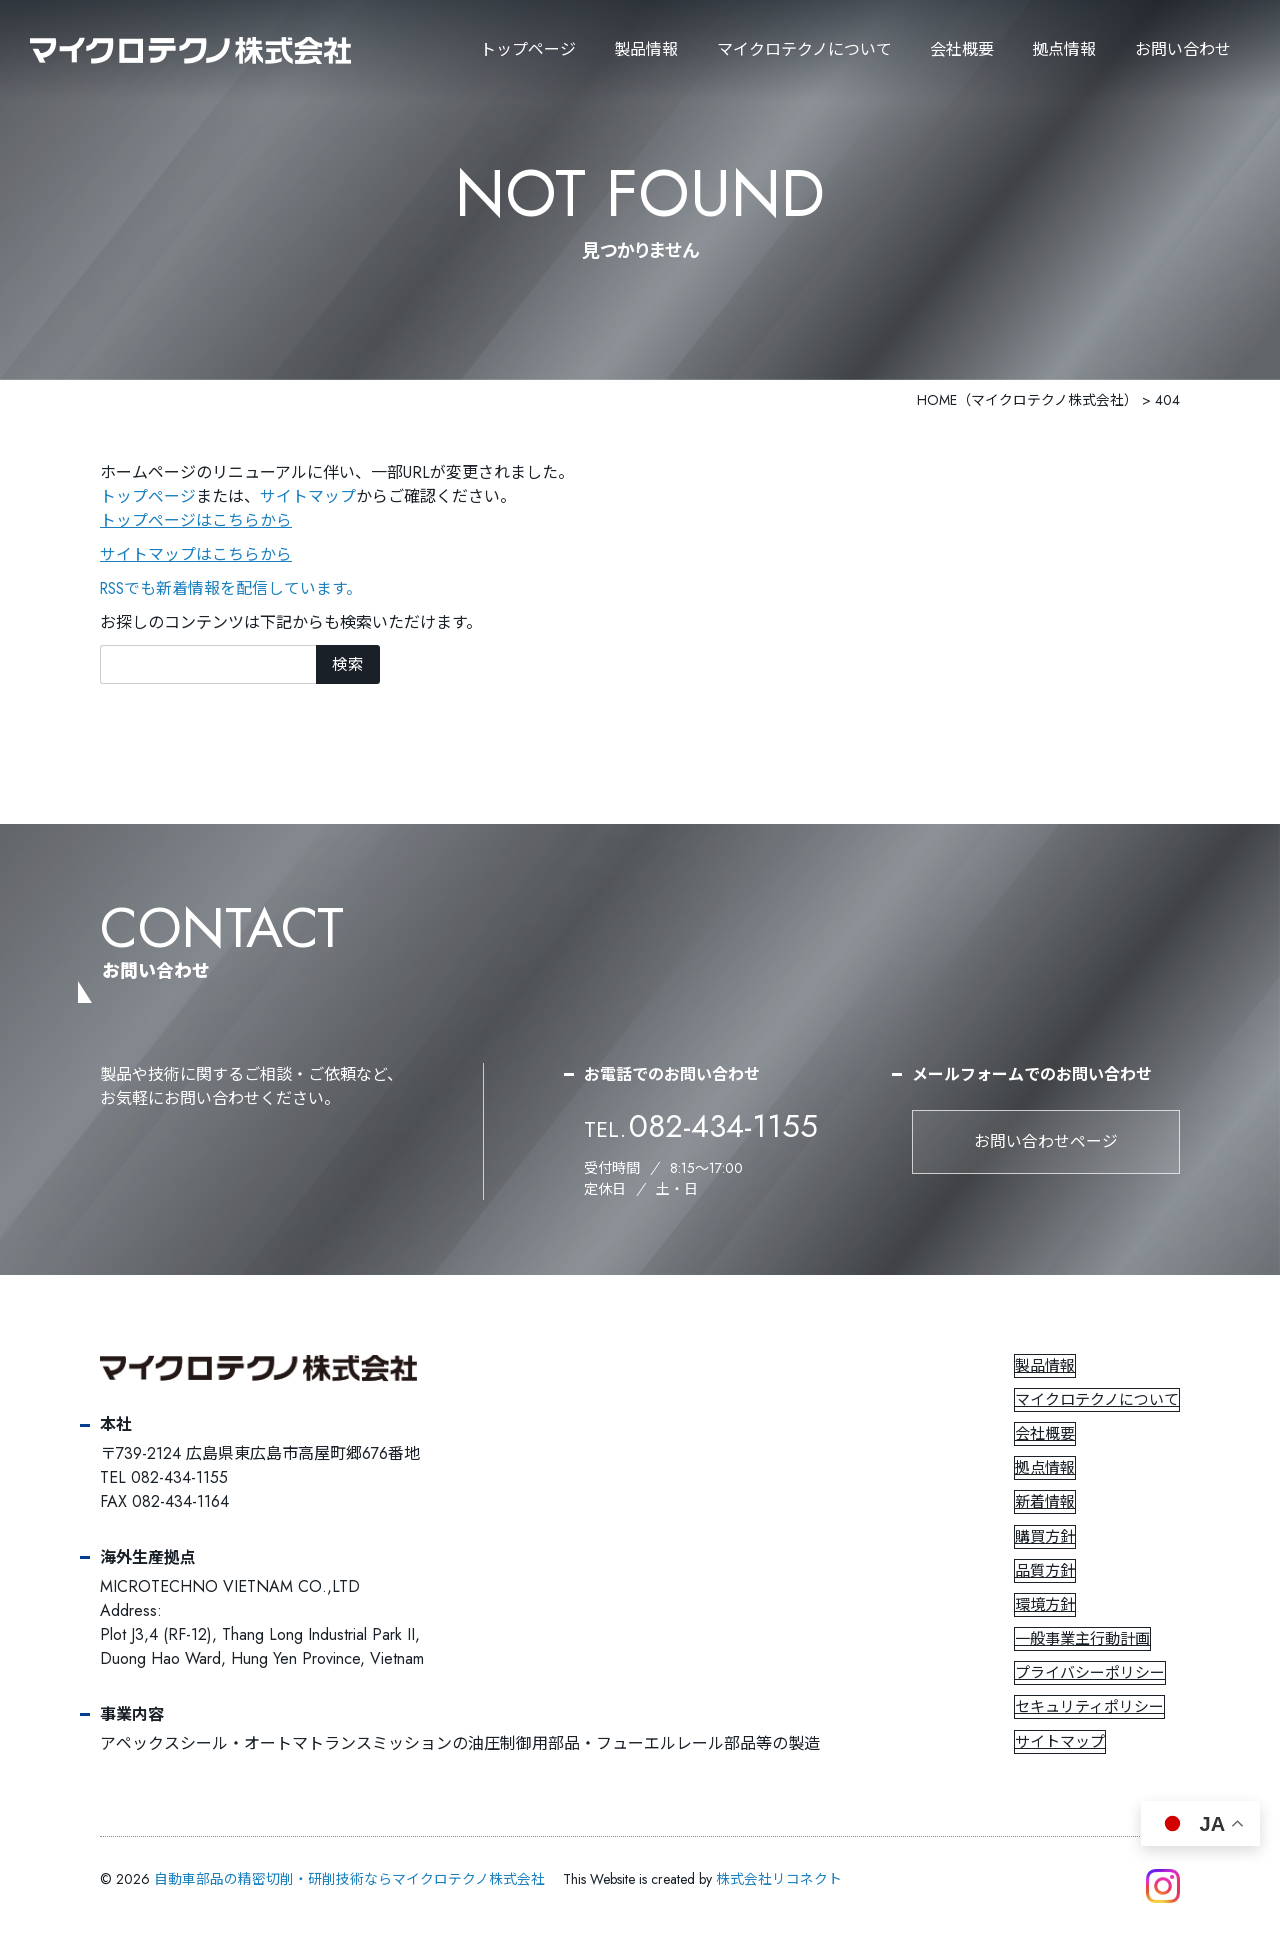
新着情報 (1046, 1503)
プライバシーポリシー (1091, 1674)
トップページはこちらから (196, 520)
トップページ (528, 49)
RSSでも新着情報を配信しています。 (233, 588)
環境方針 (1046, 1606)
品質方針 (1046, 1572)
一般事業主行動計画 (1083, 1640)
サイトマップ (308, 496)
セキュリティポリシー (1090, 1708)
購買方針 (1046, 1538)
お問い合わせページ (1046, 1142)
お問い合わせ (1183, 49)
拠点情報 (1064, 49)
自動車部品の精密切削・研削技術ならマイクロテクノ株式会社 (349, 1880)
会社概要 (962, 49)
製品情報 (646, 49)
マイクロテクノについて (1098, 1401)
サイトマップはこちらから (196, 554)
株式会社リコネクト (779, 1880)
